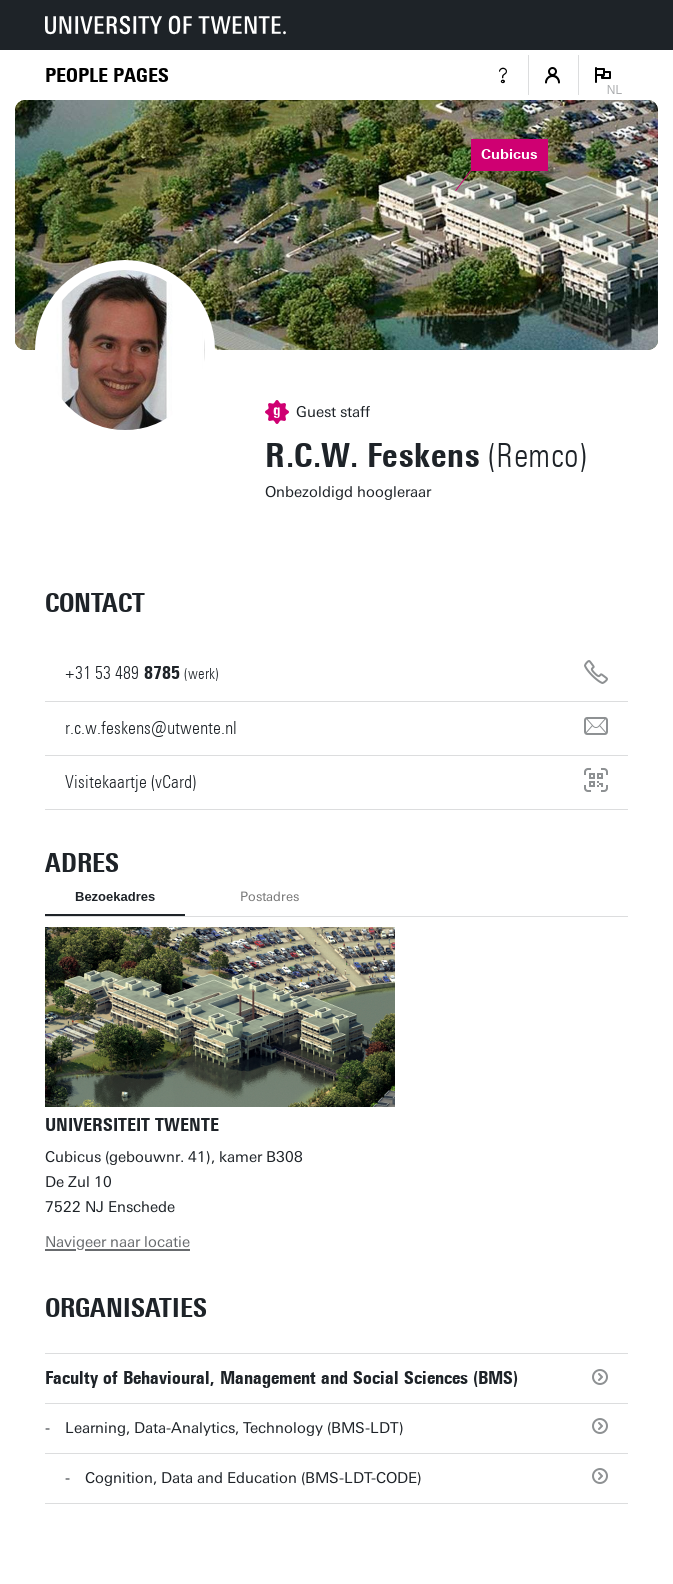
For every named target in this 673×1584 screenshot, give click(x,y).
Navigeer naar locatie (117, 1242)
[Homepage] (107, 75)
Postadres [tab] (269, 896)
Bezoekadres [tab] (115, 896)
